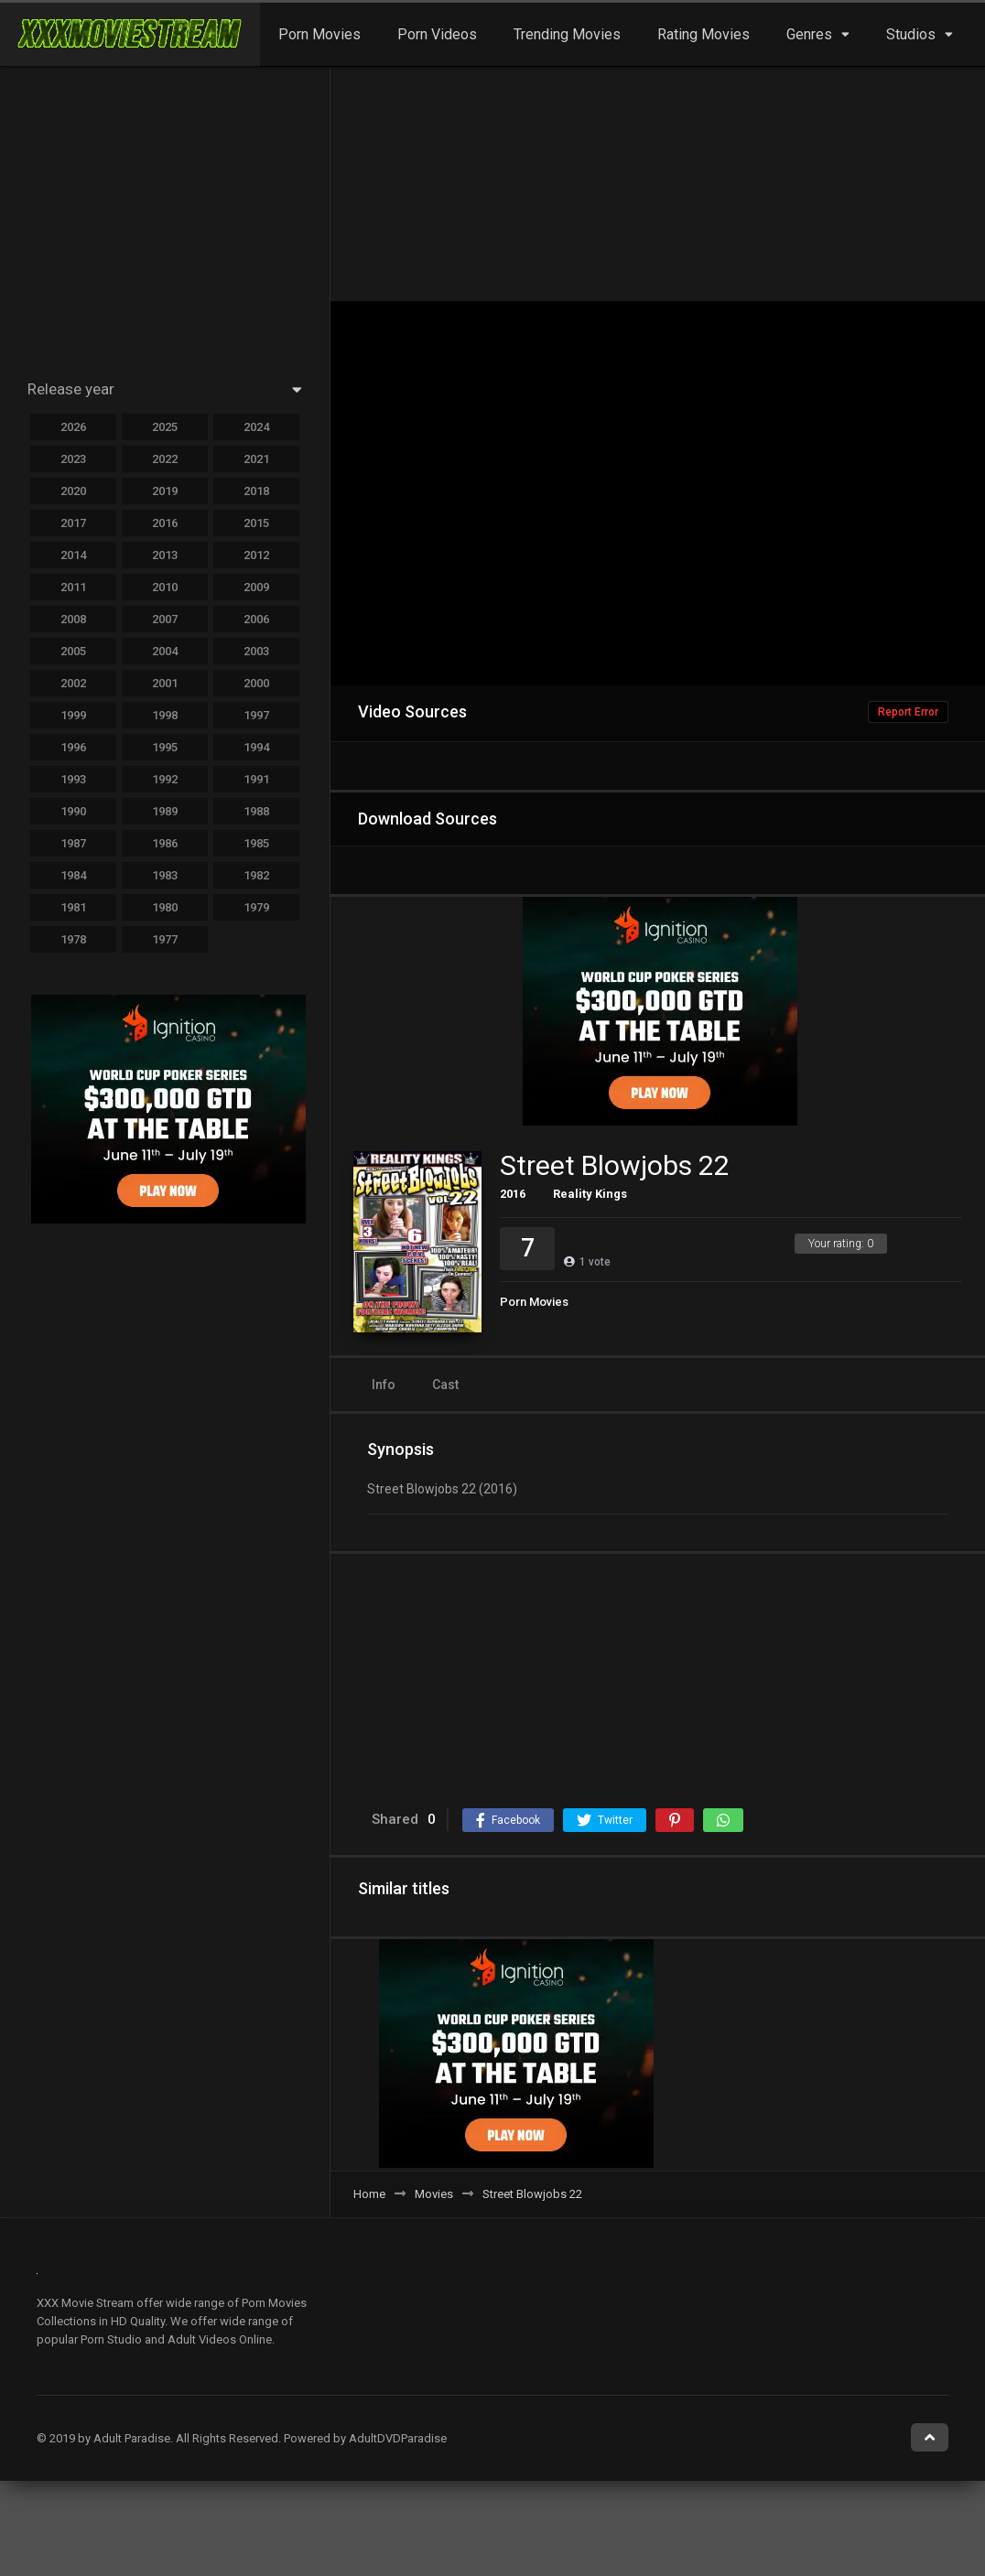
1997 (256, 715)
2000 (256, 683)
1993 (73, 779)
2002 (73, 683)
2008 (73, 619)
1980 (165, 907)
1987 (73, 843)
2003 (256, 651)
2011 (73, 587)
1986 (165, 843)
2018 (256, 491)
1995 (165, 747)
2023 (73, 459)
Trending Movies (567, 34)
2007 (165, 619)
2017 (73, 523)
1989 (165, 811)
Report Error (908, 712)
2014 (73, 555)
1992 (165, 779)
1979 (256, 907)
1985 (256, 843)
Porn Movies (319, 34)
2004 (165, 651)
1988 (256, 811)
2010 (165, 587)
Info (383, 1384)
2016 (512, 1194)
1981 (73, 907)
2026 (73, 427)
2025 (165, 427)
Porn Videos (437, 34)
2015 (256, 523)
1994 (256, 747)
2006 (256, 619)
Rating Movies (703, 34)
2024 (256, 427)
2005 (73, 651)
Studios (911, 34)
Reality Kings (590, 1194)
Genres (809, 34)
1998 (165, 715)
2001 (165, 683)
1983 (165, 875)
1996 (73, 747)
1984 (73, 875)
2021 (256, 459)
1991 (256, 779)
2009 (256, 587)
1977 (165, 939)
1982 (256, 875)
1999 (73, 715)
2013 (165, 555)
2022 (165, 459)
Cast (445, 1384)
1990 (73, 811)
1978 (73, 939)
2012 (256, 555)
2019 (165, 491)
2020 (73, 491)
